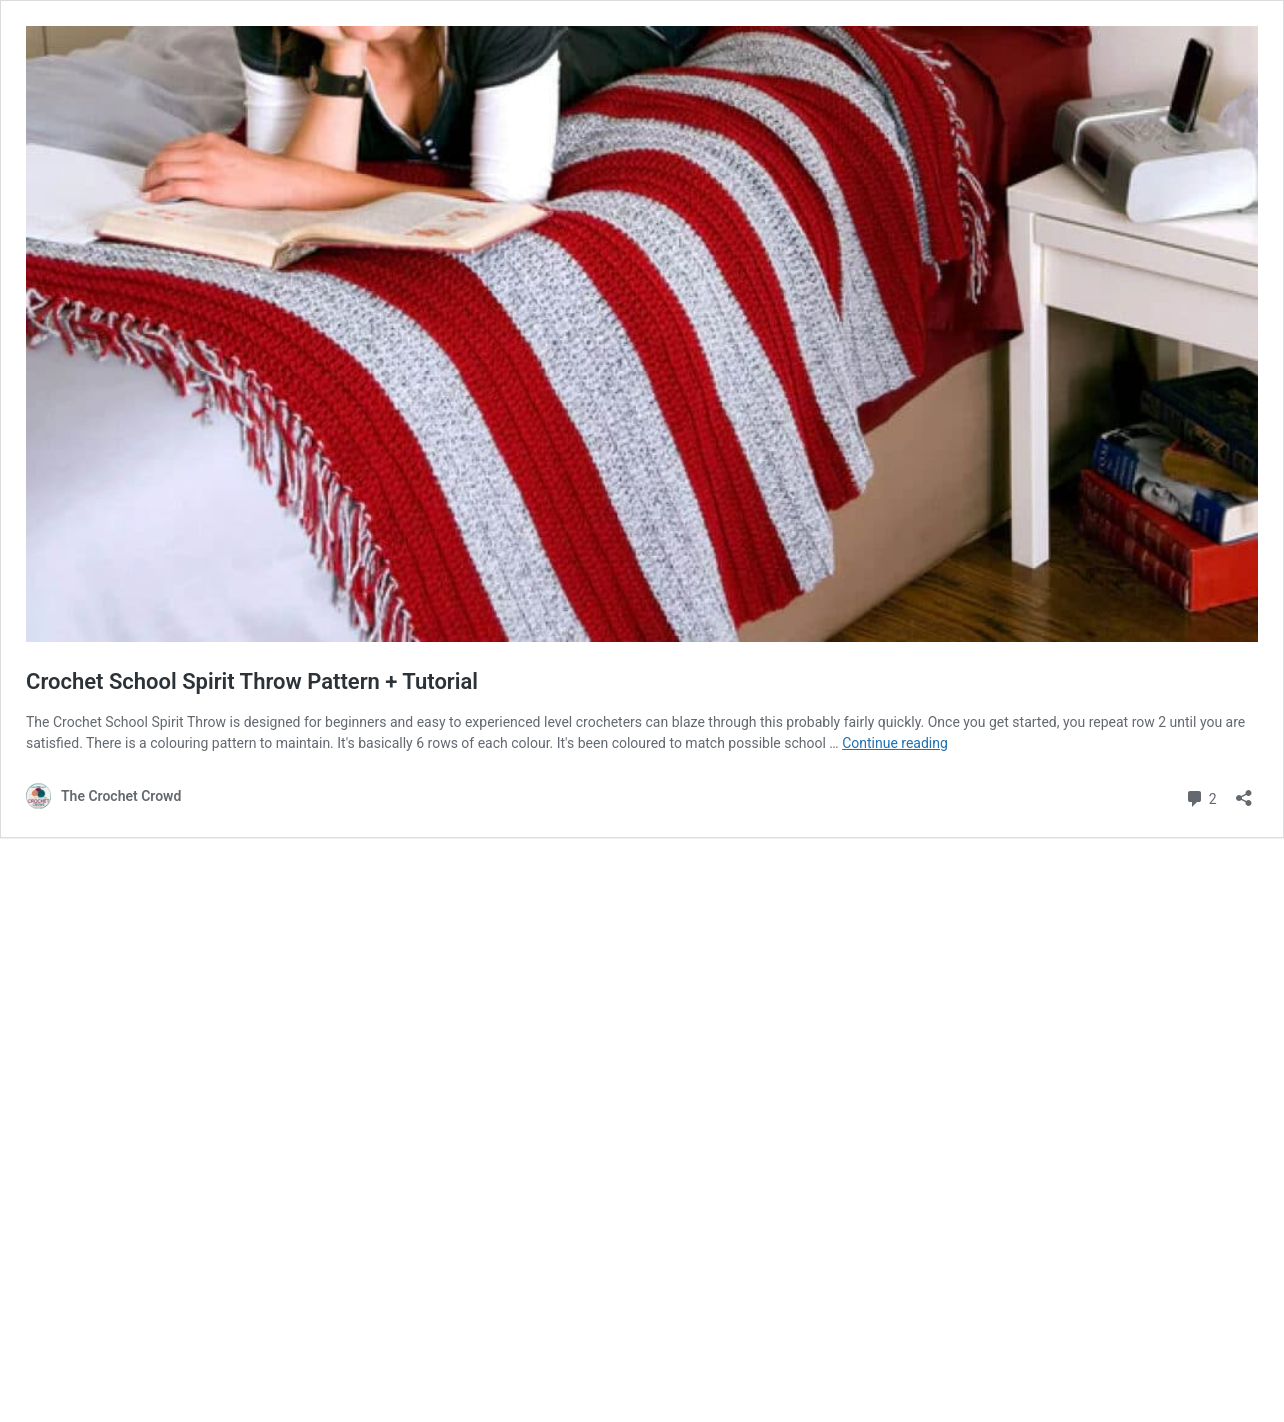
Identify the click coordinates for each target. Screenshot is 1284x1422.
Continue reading (895, 743)
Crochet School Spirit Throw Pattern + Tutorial (252, 681)
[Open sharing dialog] (1244, 791)
